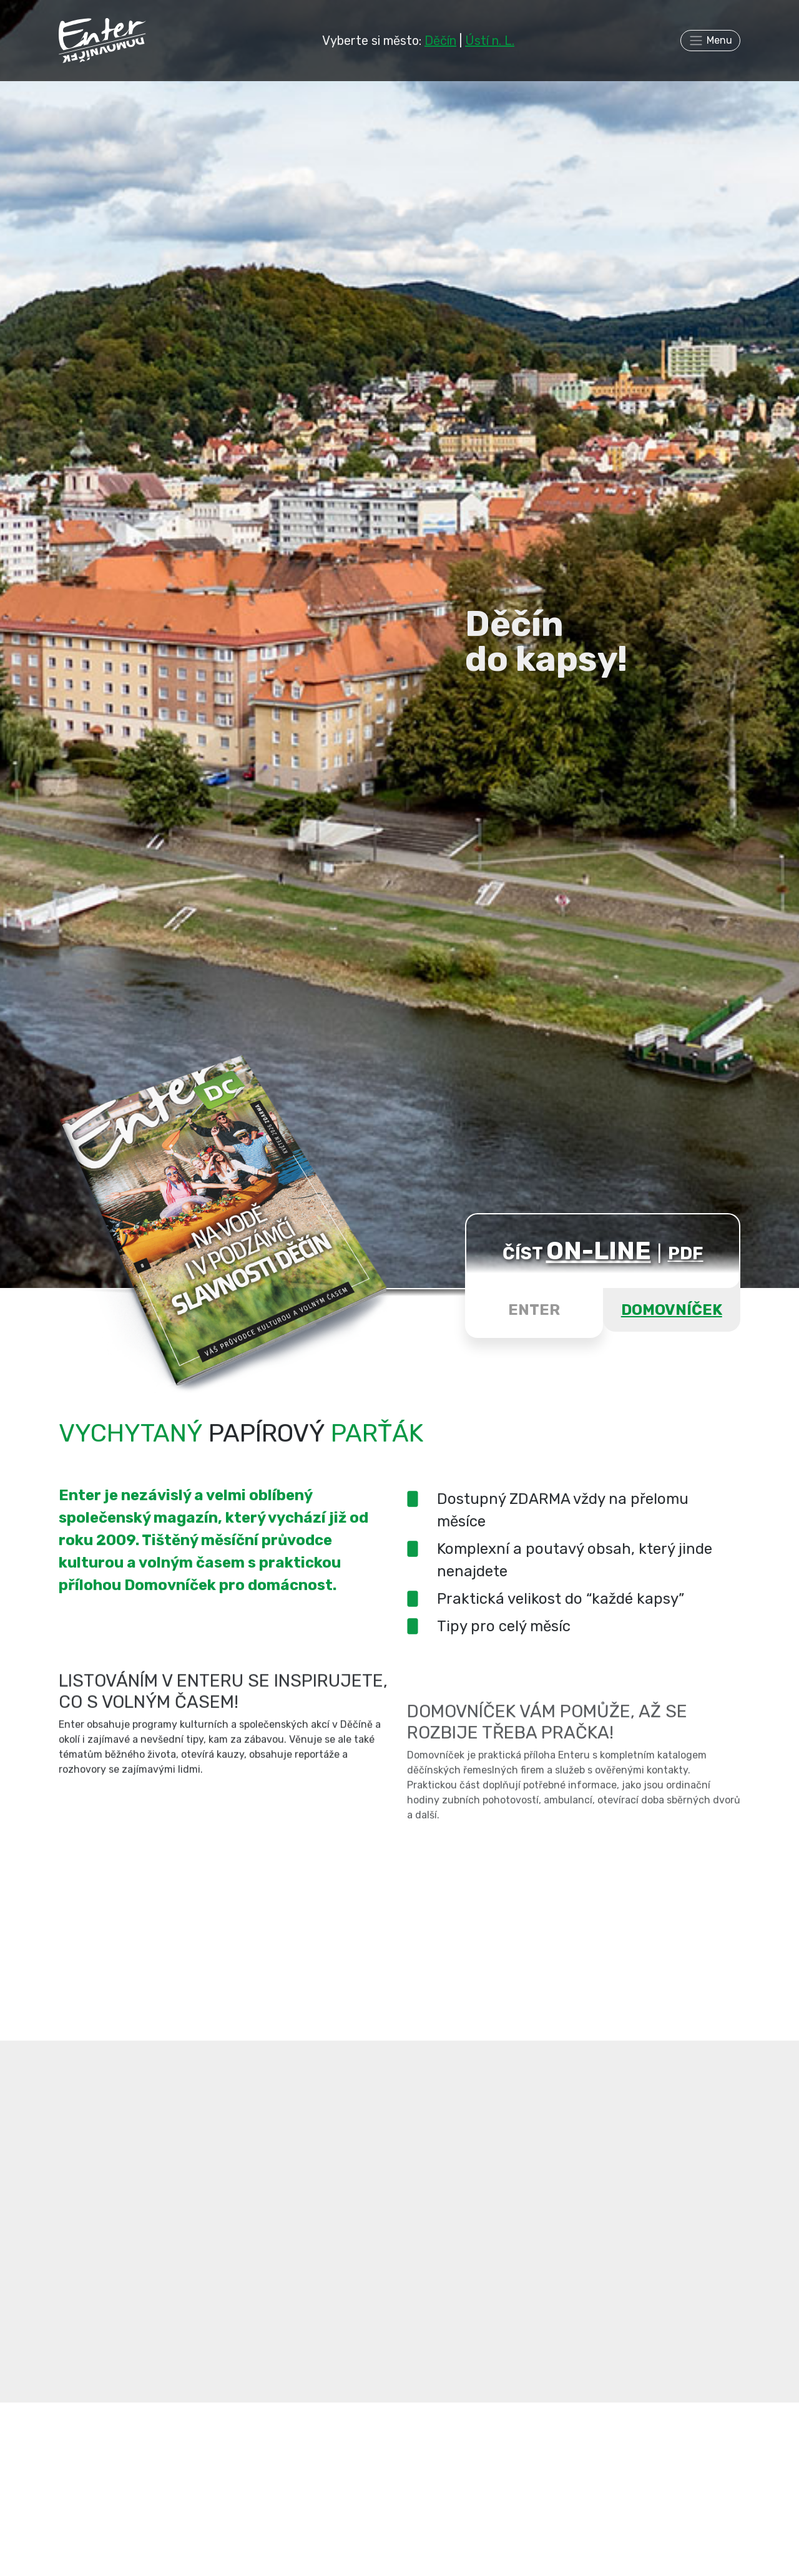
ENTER (534, 1310)
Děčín (440, 40)
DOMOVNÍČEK (671, 1310)
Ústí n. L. (489, 40)
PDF (685, 1253)
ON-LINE (598, 1251)
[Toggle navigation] (710, 40)
